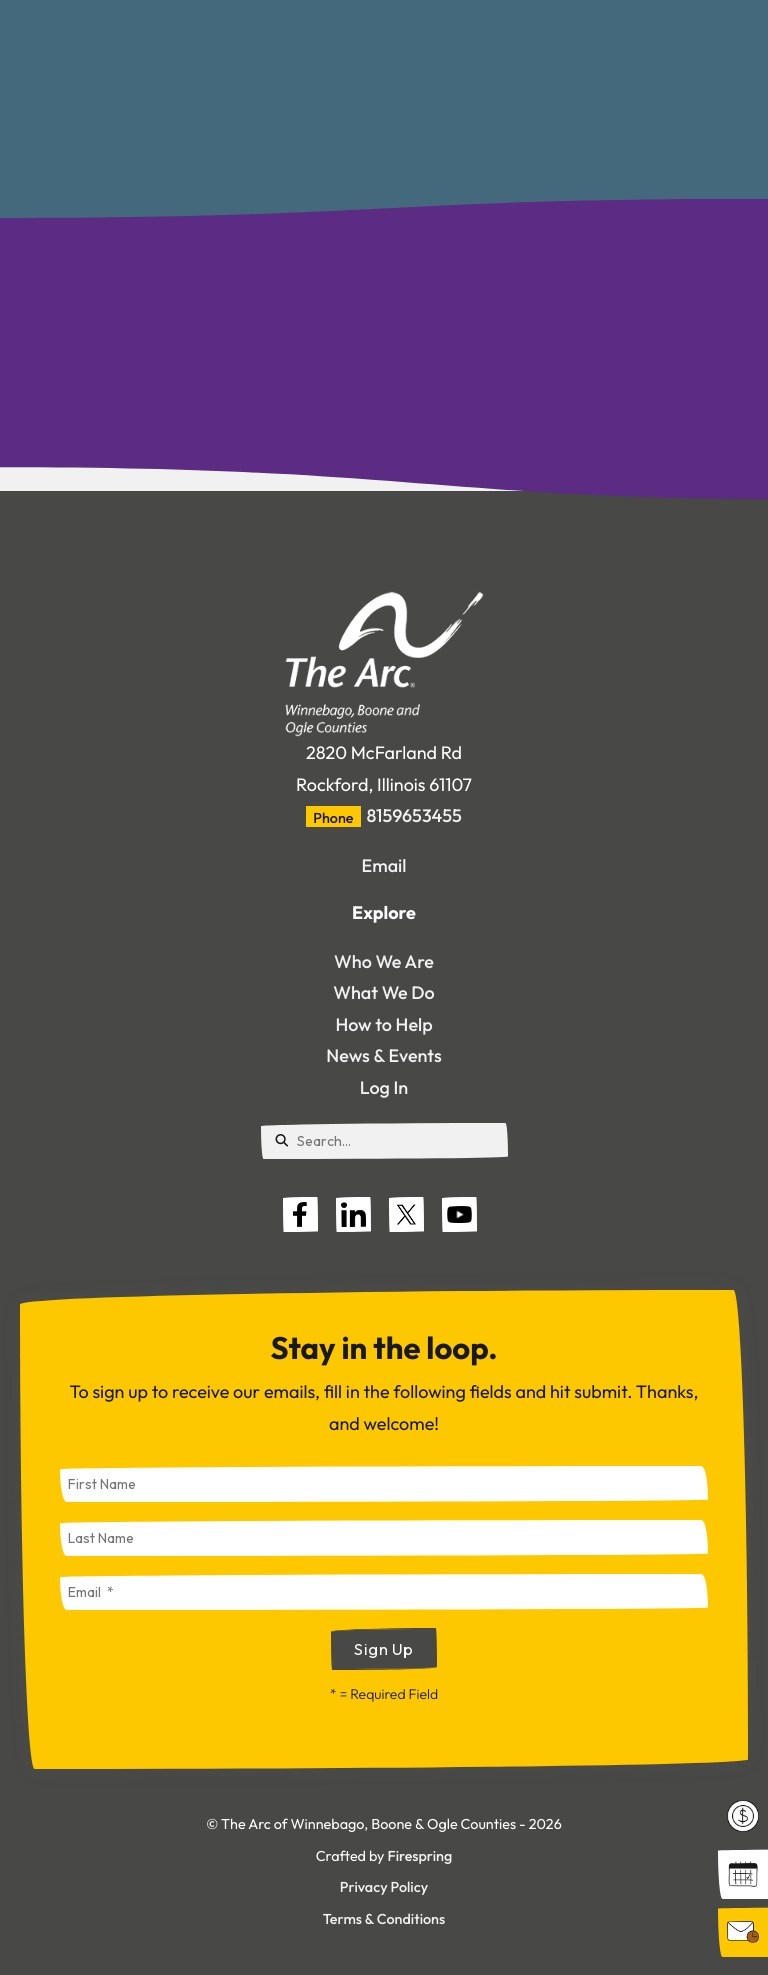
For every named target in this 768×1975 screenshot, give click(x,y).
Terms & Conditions (384, 1919)
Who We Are (384, 961)
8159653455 (414, 815)
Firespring (419, 1856)
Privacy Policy (384, 1887)
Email (384, 865)
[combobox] (384, 1141)
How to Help (383, 1024)
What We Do (384, 992)
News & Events (383, 1055)
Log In (384, 1087)
